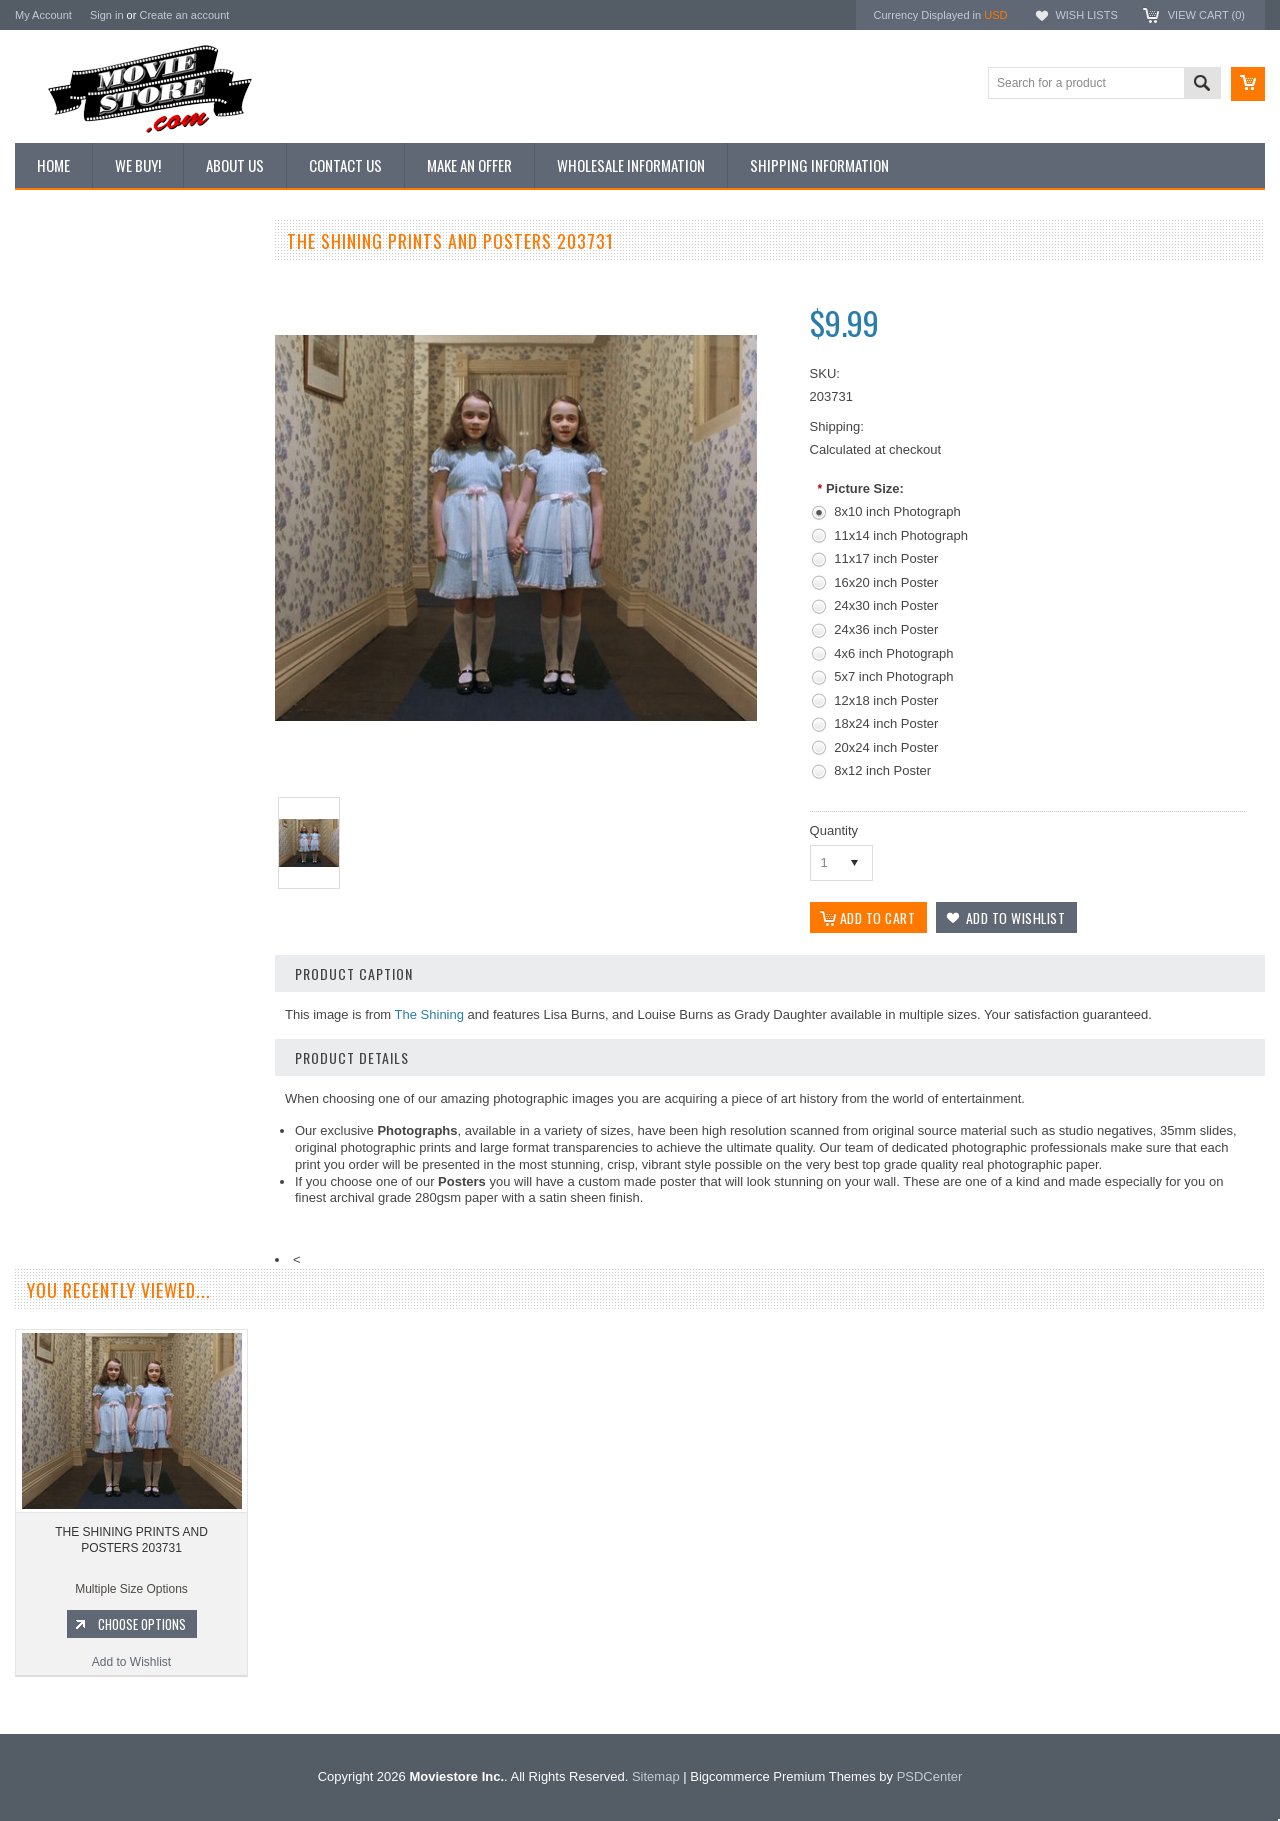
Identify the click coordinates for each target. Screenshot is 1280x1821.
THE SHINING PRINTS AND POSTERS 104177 (134, 986)
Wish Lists (1086, 15)
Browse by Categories (84, 381)
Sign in (107, 15)
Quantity (834, 830)
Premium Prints (67, 482)
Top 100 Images (68, 347)
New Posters (60, 448)
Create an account (184, 15)
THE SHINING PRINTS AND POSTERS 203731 (131, 1584)
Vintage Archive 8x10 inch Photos (115, 313)
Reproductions (64, 415)
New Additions (64, 279)
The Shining (429, 1014)
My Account (43, 15)
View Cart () (1206, 15)
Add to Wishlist (134, 1108)
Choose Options (145, 1070)
